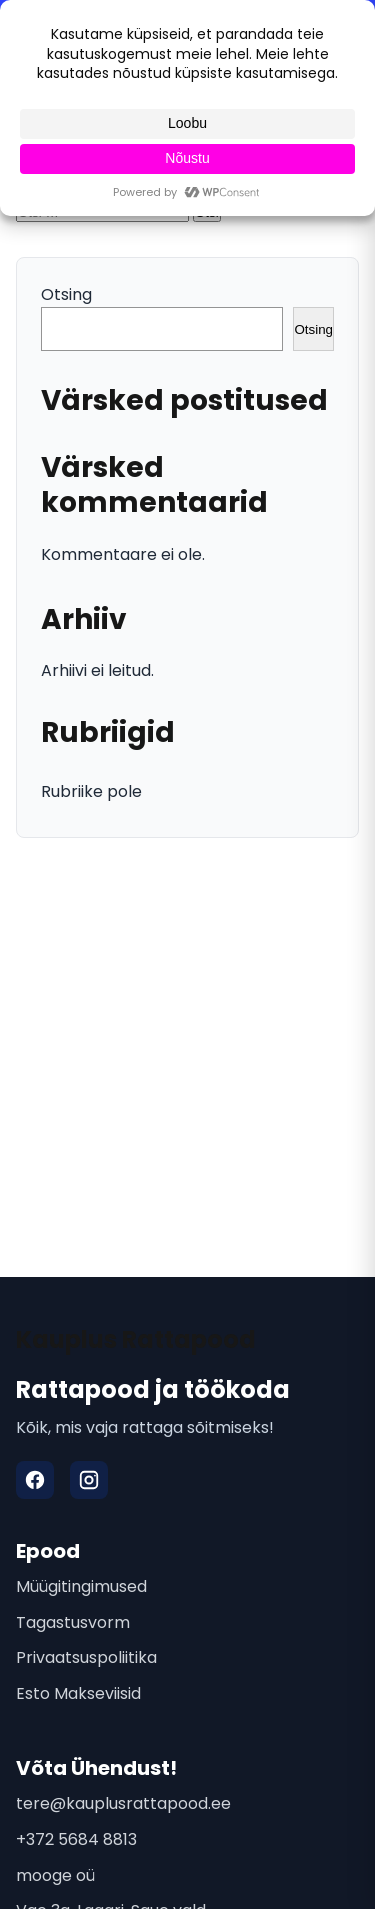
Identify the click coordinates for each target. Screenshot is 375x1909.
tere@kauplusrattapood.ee (123, 1803)
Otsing (66, 294)
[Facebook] (35, 1480)
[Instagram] (89, 1480)
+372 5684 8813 (76, 1839)
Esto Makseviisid (78, 1693)
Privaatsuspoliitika (86, 1657)
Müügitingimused (81, 1586)
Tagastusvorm (73, 1622)
